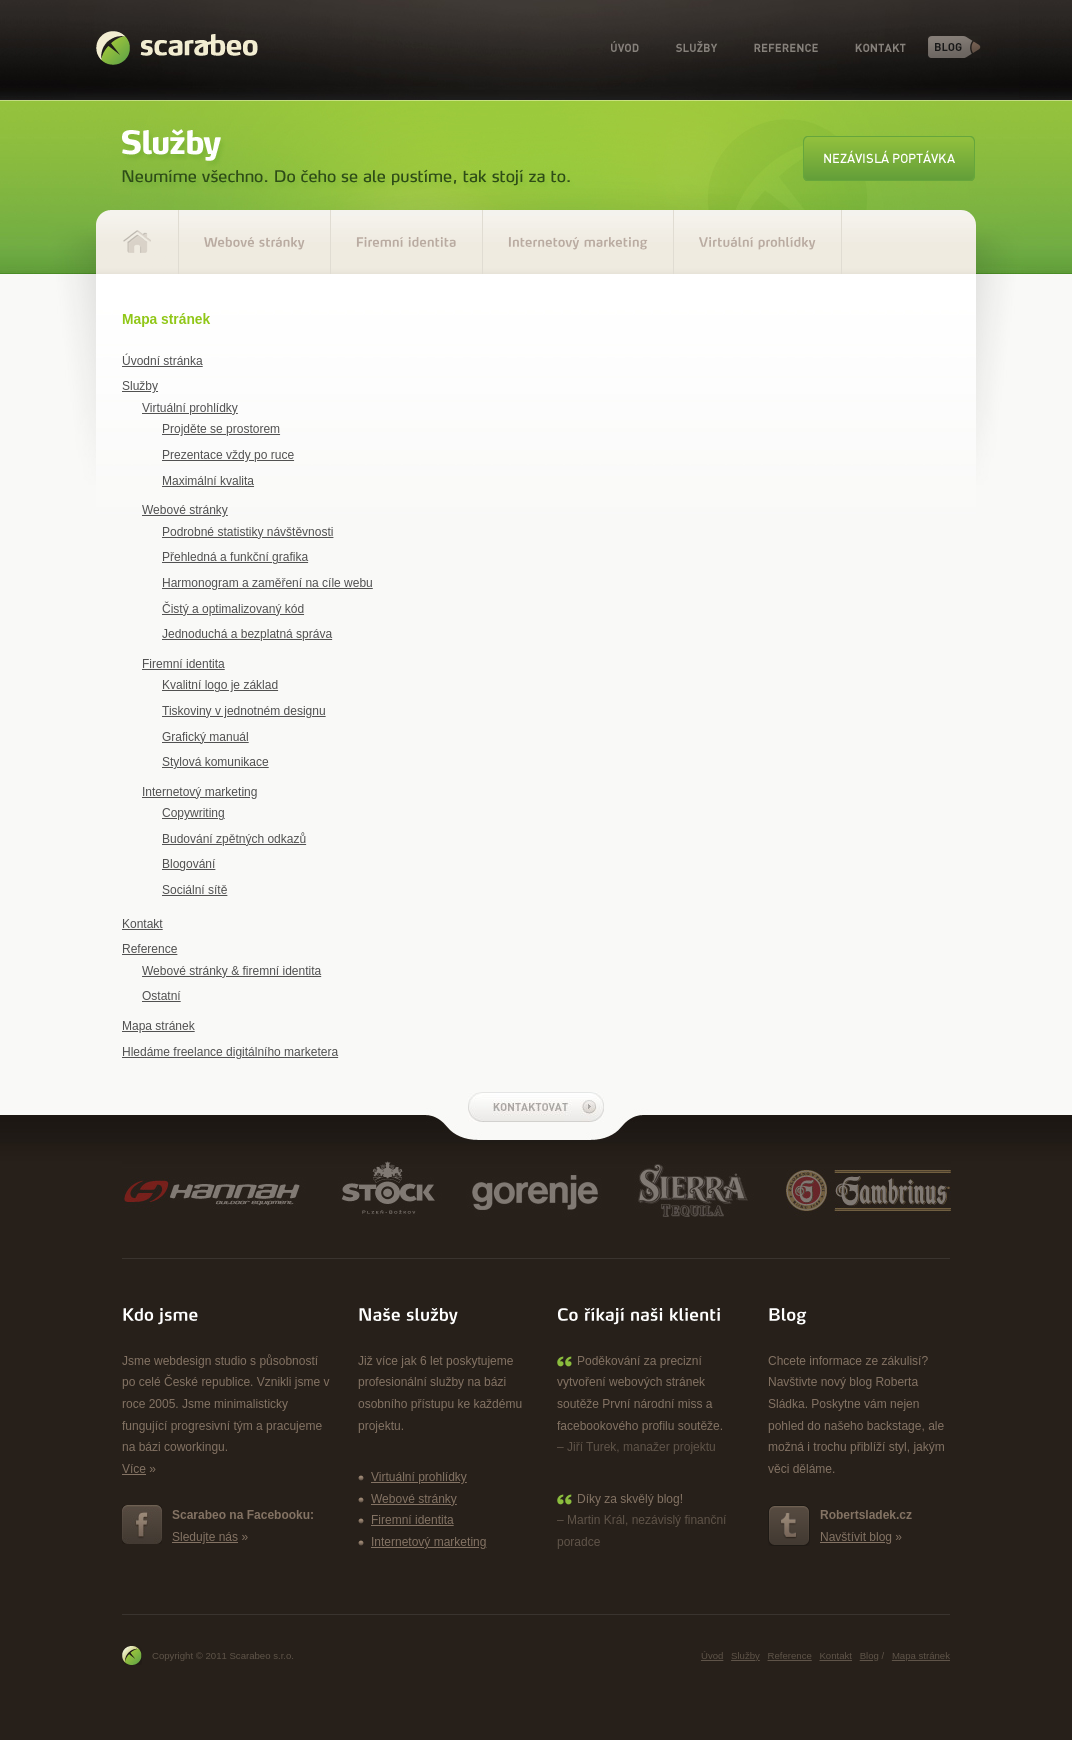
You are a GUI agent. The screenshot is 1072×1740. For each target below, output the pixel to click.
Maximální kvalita (208, 481)
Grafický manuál (205, 737)
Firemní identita (183, 664)
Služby (696, 48)
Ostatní (161, 996)
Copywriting (193, 813)
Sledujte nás (205, 1537)
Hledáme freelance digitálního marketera (230, 1052)
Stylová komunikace (215, 762)
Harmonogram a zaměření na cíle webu (267, 583)
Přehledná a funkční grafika (235, 557)
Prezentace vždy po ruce (228, 455)
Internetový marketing (199, 792)
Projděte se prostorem (221, 429)
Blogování (188, 864)
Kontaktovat (536, 1107)
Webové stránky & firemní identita (231, 971)
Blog (954, 47)
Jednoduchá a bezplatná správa (247, 634)
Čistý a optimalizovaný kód (233, 609)
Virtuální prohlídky (190, 408)
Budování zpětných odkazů (234, 839)
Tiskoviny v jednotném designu (244, 711)
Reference (786, 48)
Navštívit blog (856, 1537)
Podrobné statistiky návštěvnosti (247, 532)
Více (134, 1469)
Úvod (625, 48)
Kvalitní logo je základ (220, 685)
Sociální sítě (194, 890)
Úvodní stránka (162, 361)
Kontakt (881, 48)
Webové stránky (185, 510)
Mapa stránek (158, 1026)
